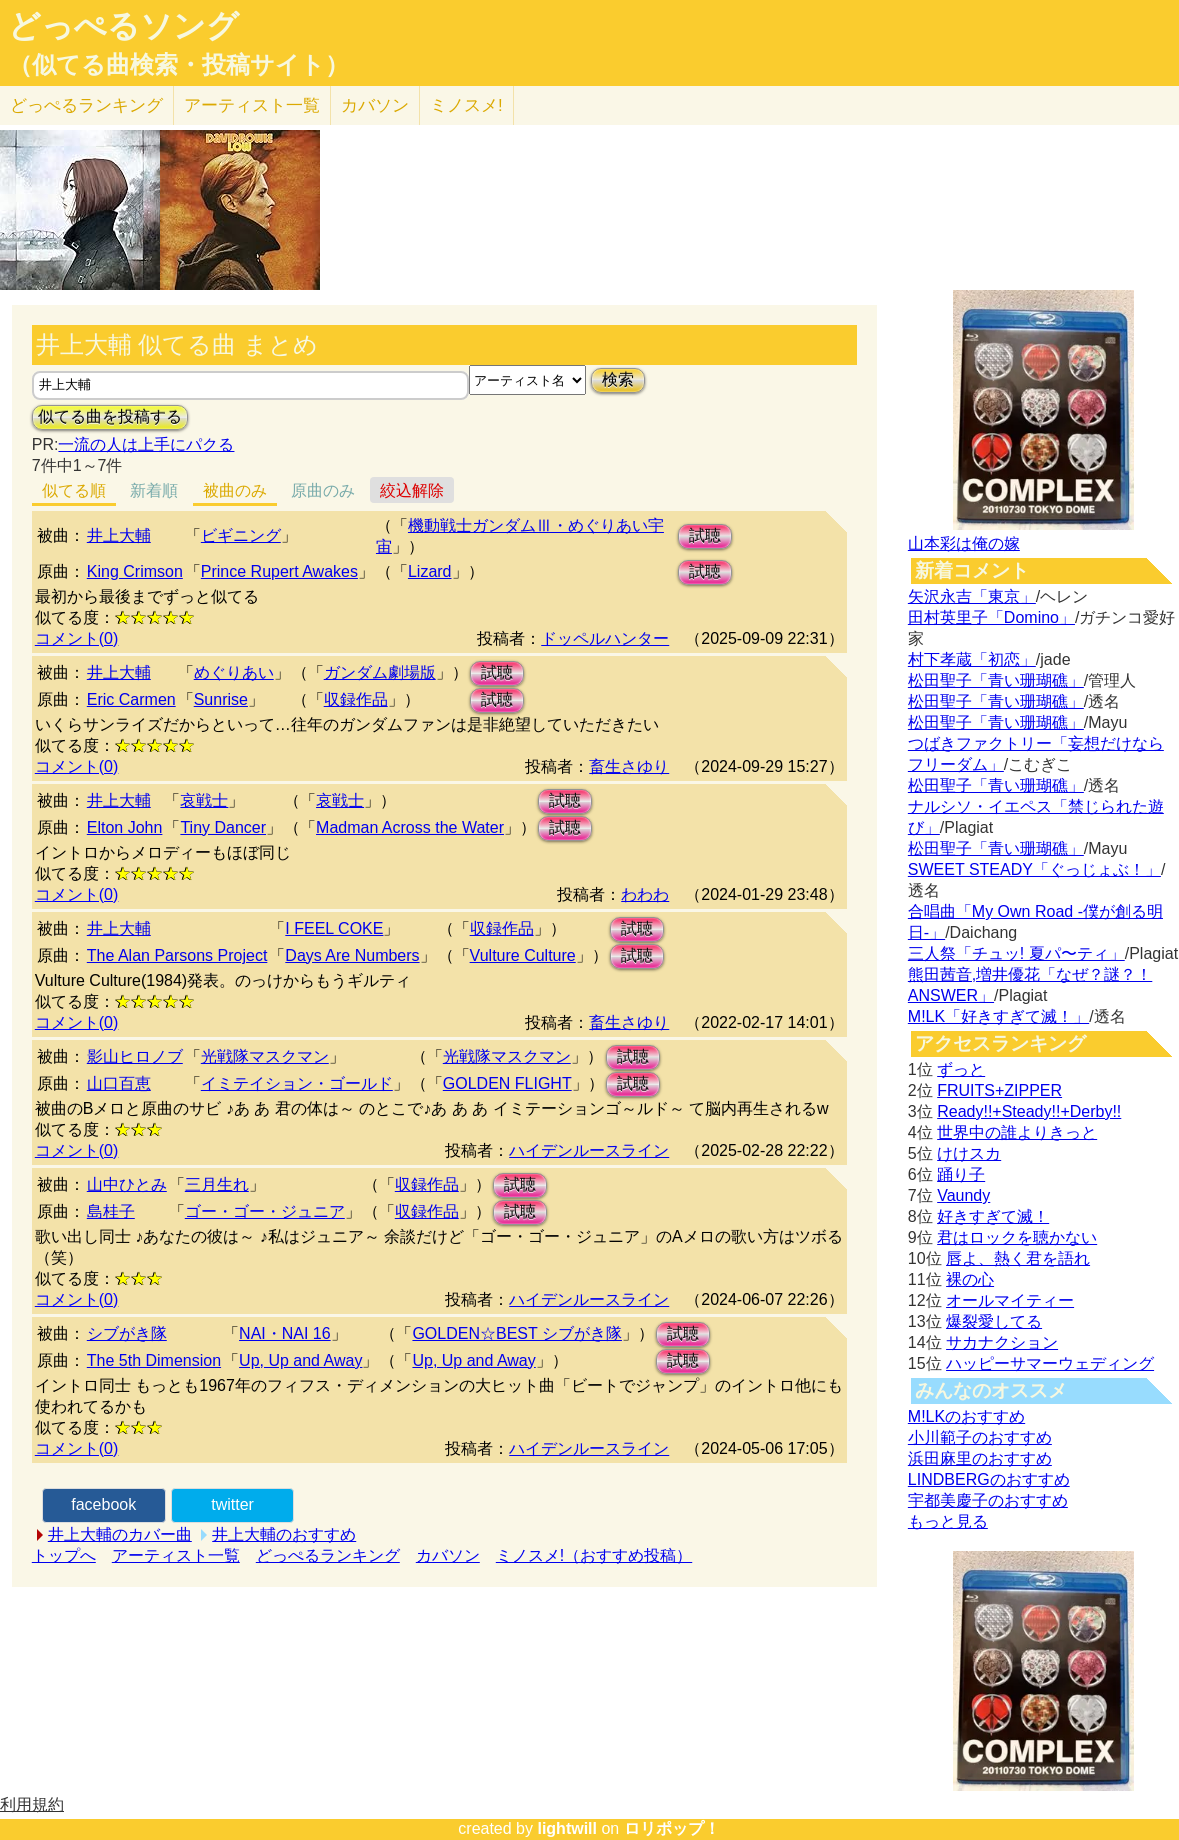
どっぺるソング (123, 26)
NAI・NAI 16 (285, 1333)
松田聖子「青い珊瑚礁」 (996, 680)
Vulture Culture (523, 955)
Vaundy (963, 1195)
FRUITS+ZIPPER (999, 1090)
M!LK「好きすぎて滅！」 (998, 1016)
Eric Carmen (131, 699)
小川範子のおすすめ (980, 1437)
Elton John (125, 827)
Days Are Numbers (352, 955)
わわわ (645, 894)
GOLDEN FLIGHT (507, 1083)
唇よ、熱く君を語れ (1018, 1258)
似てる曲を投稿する (110, 416)
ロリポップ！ (672, 1828)
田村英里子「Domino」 (991, 617)
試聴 (705, 535)
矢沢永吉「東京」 (972, 596)
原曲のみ (323, 490)
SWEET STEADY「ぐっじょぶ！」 (1034, 869)
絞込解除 (412, 490)
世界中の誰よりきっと (1017, 1132)
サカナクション (1002, 1342)
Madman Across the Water (410, 827)
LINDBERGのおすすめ (989, 1479)
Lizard (430, 571)
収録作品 (356, 699)
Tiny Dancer (223, 827)
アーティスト (252, 105)
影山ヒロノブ (135, 1056)
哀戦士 (204, 800)
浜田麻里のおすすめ (980, 1458)
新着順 (154, 490)
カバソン (375, 105)
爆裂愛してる (994, 1321)
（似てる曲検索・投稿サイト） (178, 65)
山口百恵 (119, 1083)
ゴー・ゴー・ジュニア (265, 1211)
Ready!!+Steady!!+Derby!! (1029, 1111)
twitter (232, 1504)
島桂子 (111, 1211)
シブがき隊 (127, 1333)
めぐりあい (234, 672)
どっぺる (86, 105)
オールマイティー (1010, 1300)
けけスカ (969, 1153)
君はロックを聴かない (1017, 1237)
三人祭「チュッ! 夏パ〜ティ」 (1016, 953)
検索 (618, 379)
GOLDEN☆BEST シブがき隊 (517, 1333)
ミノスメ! (466, 105)
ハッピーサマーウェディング (1050, 1363)
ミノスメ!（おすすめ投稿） (594, 1555)
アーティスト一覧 (176, 1555)
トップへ (64, 1555)
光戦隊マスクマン (265, 1056)
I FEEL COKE (334, 928)
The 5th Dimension (154, 1360)
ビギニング (241, 535)
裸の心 (970, 1279)
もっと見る (948, 1521)
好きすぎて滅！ (993, 1216)
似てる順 (74, 490)
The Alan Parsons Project (177, 955)
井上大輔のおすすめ (284, 1534)
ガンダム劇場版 (380, 672)
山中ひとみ (127, 1184)
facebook (103, 1504)
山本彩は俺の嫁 (964, 543)
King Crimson (135, 571)
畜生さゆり (629, 766)
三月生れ (217, 1184)
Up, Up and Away (300, 1360)
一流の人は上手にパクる (146, 444)
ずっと (961, 1069)
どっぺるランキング (328, 1555)
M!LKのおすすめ (966, 1416)
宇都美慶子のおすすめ (988, 1500)
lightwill (567, 1828)
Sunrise (221, 699)
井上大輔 (119, 535)
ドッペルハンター (605, 638)
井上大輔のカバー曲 (120, 1534)
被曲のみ (235, 490)
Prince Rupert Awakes (279, 571)
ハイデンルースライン (589, 1150)
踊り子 (961, 1174)
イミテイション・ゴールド (297, 1083)
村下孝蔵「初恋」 (972, 659)
